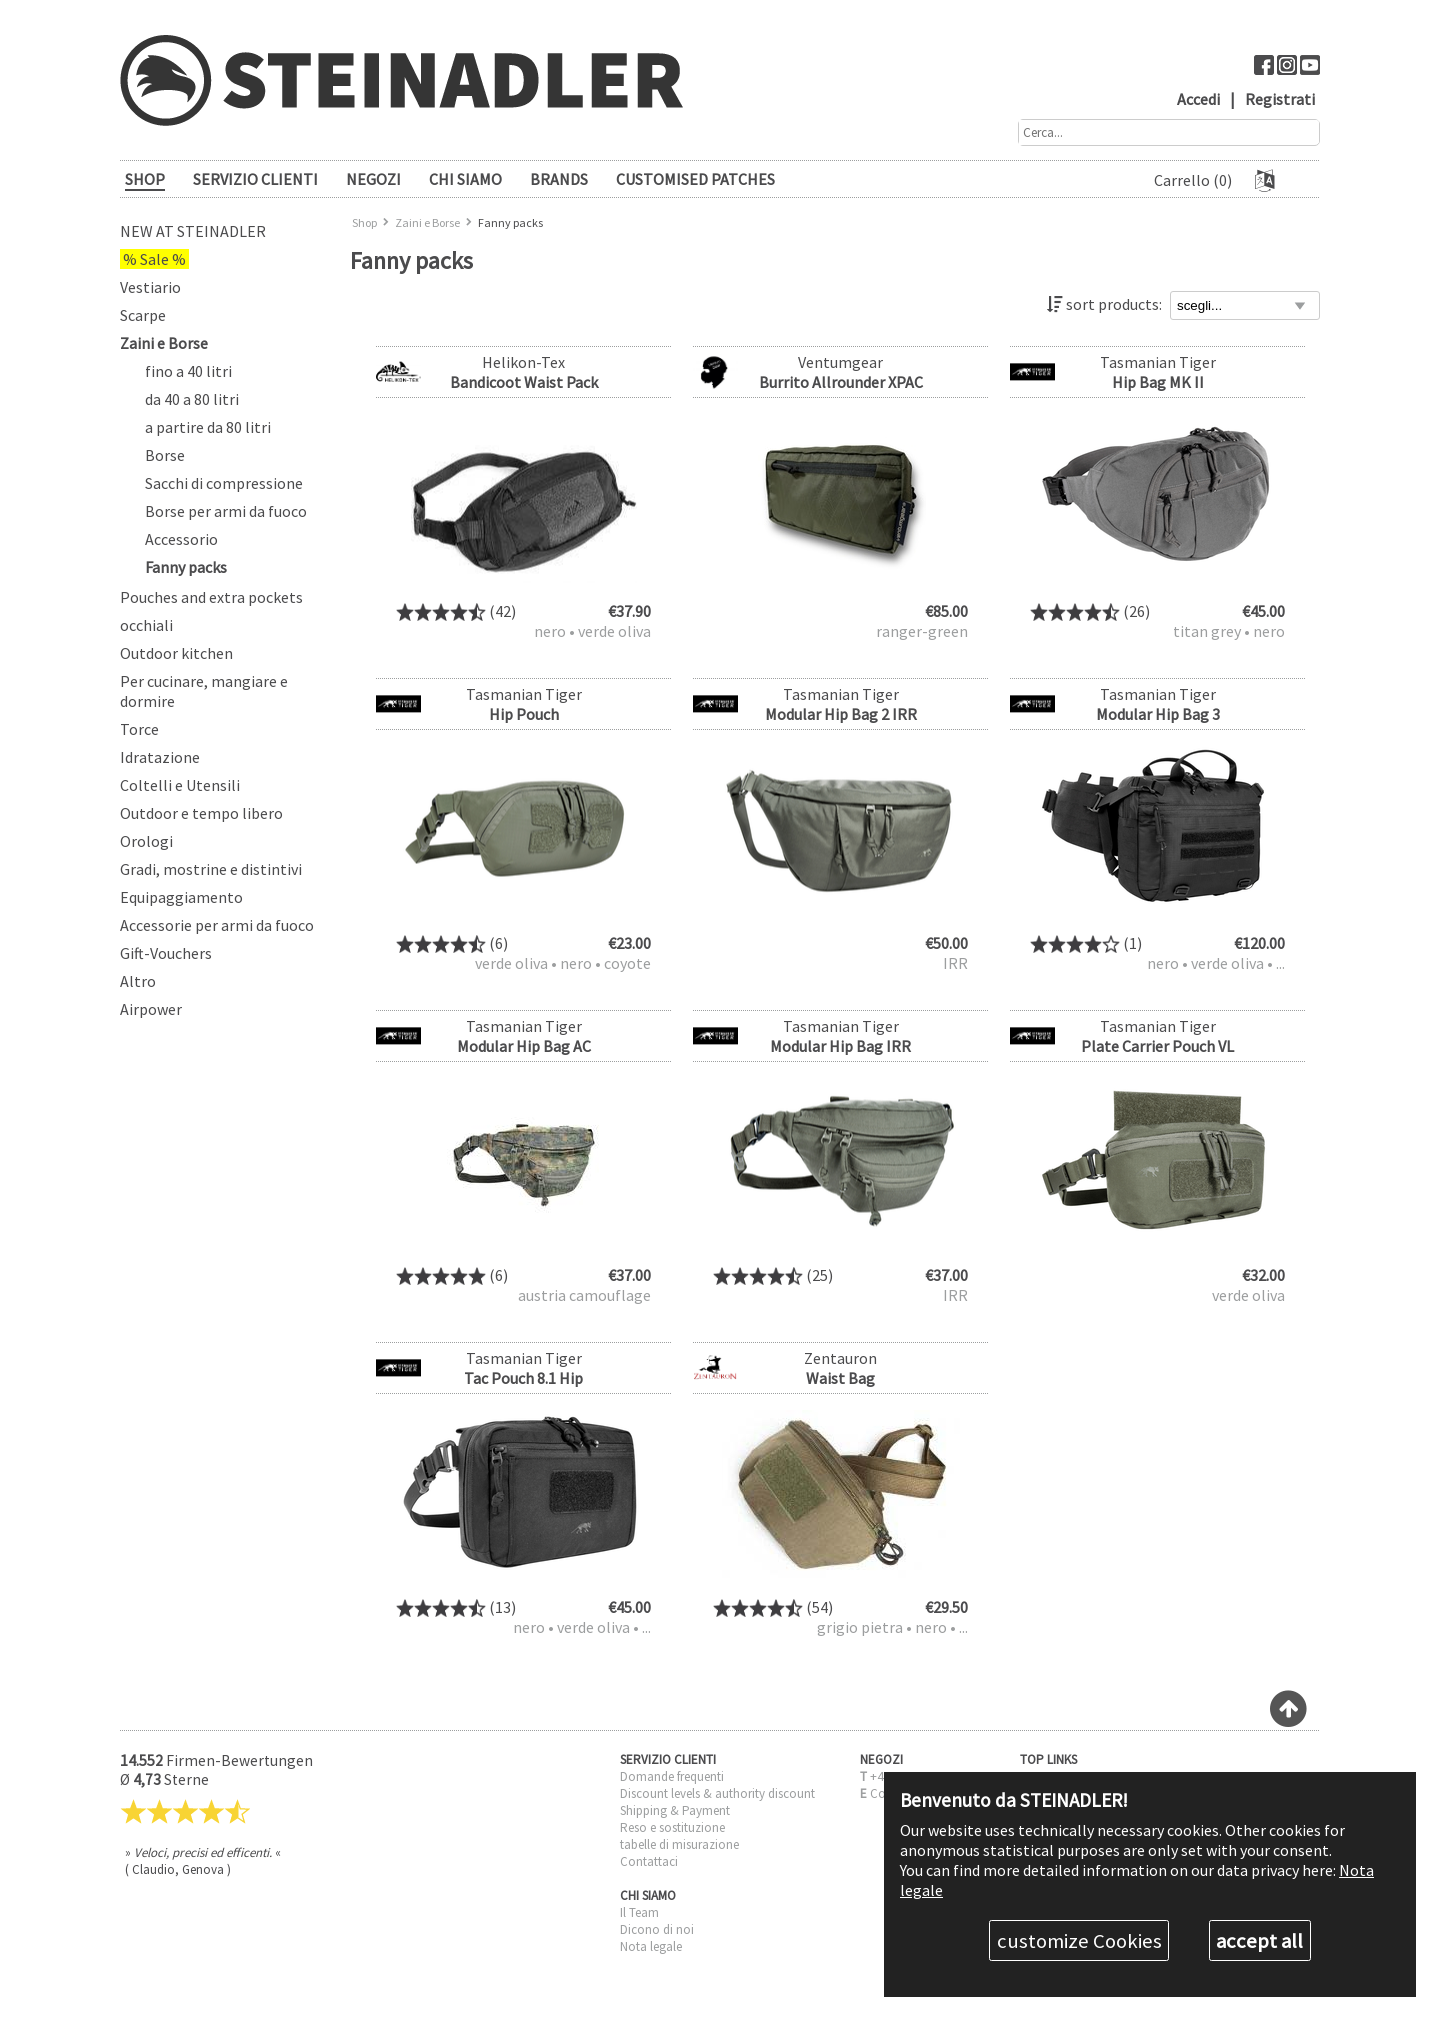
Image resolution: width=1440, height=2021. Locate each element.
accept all (1259, 1941)
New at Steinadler (193, 231)
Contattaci (649, 1861)
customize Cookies (1079, 1941)
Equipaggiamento (181, 897)
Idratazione (160, 757)
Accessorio (181, 539)
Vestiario (150, 287)
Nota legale (651, 1946)
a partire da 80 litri (208, 427)
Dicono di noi (657, 1929)
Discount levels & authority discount (717, 1793)
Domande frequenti (672, 1776)
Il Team (639, 1912)
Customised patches (695, 179)
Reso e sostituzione (672, 1827)
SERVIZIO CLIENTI (255, 179)
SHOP (145, 179)
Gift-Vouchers (166, 953)
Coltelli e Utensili (180, 785)
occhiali (146, 625)
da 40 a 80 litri (192, 399)
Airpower (151, 1009)
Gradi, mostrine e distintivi (211, 869)
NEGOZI (373, 179)
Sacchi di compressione (224, 483)
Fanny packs (186, 567)
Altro (138, 981)
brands (559, 179)
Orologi (146, 841)
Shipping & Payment (675, 1810)
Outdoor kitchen (176, 653)
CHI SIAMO (465, 179)
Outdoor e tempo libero (201, 813)
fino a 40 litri (188, 371)
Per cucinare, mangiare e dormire (204, 691)
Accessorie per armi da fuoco (217, 925)
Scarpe (143, 315)
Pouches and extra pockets (211, 597)
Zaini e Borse (164, 343)
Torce (139, 729)
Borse (165, 455)
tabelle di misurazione (679, 1844)
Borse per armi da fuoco (226, 511)
